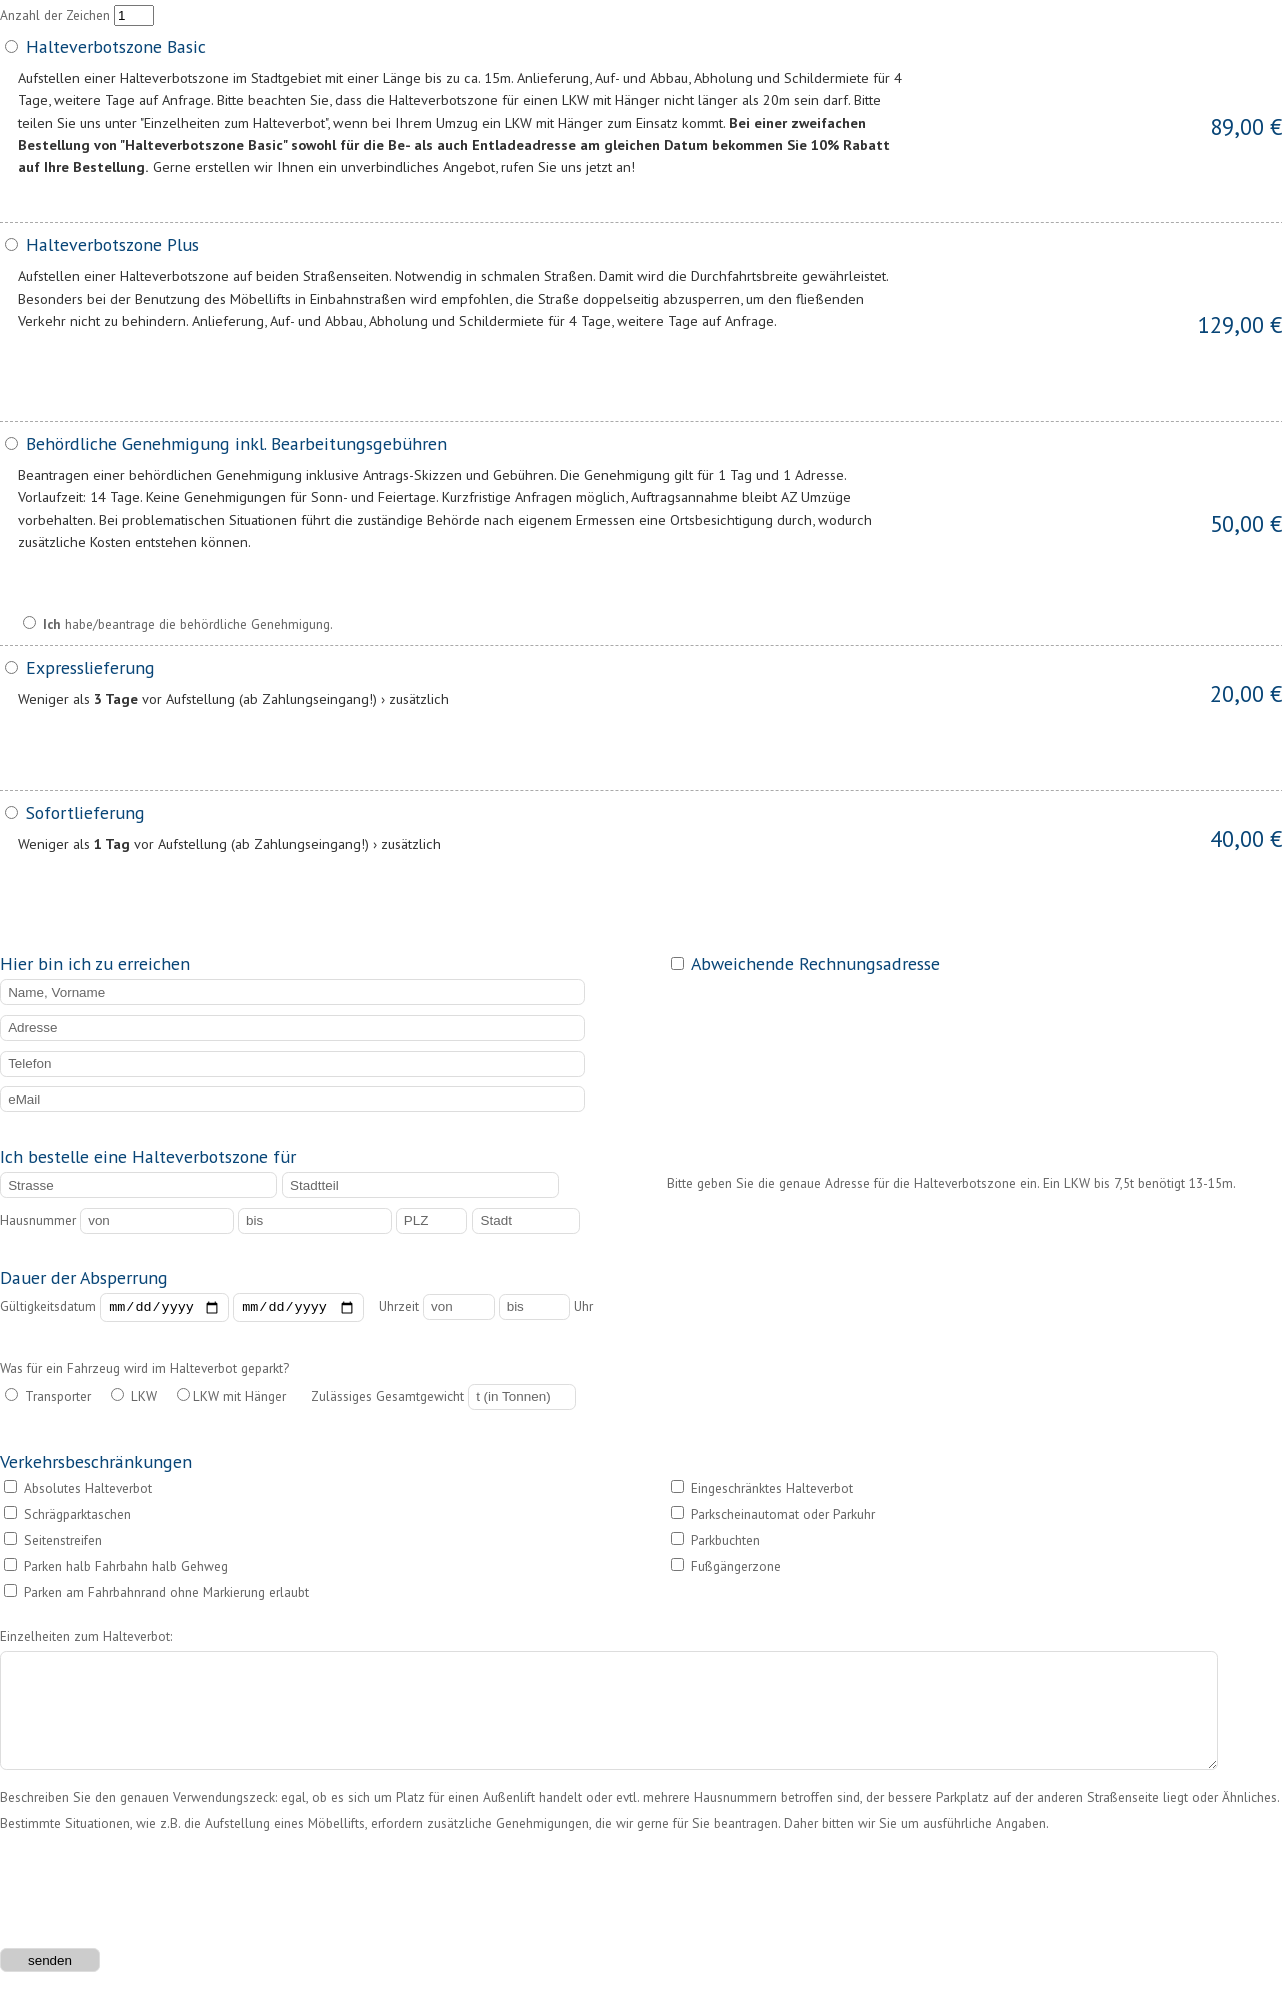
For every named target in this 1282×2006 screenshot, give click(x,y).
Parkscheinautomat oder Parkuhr (773, 1517)
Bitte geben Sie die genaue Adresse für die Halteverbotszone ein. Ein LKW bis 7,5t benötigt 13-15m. (951, 1183)
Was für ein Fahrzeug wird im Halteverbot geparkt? (144, 1371)
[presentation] (152, 1901)
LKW (134, 1399)
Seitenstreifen (53, 1543)
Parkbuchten (715, 1543)
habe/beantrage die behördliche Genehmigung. (178, 624)
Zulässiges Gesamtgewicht (443, 1399)
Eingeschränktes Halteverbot (762, 1491)
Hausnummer (198, 1220)
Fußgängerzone (726, 1569)
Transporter (48, 1399)
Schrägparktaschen (67, 1517)
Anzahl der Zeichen (77, 15)
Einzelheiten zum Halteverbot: (86, 1638)
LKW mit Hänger (231, 1399)
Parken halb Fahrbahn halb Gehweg (116, 1569)
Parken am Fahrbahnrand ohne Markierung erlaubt (156, 1595)
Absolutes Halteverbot (78, 1491)
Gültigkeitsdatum (182, 1309)
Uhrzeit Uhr (486, 1309)
